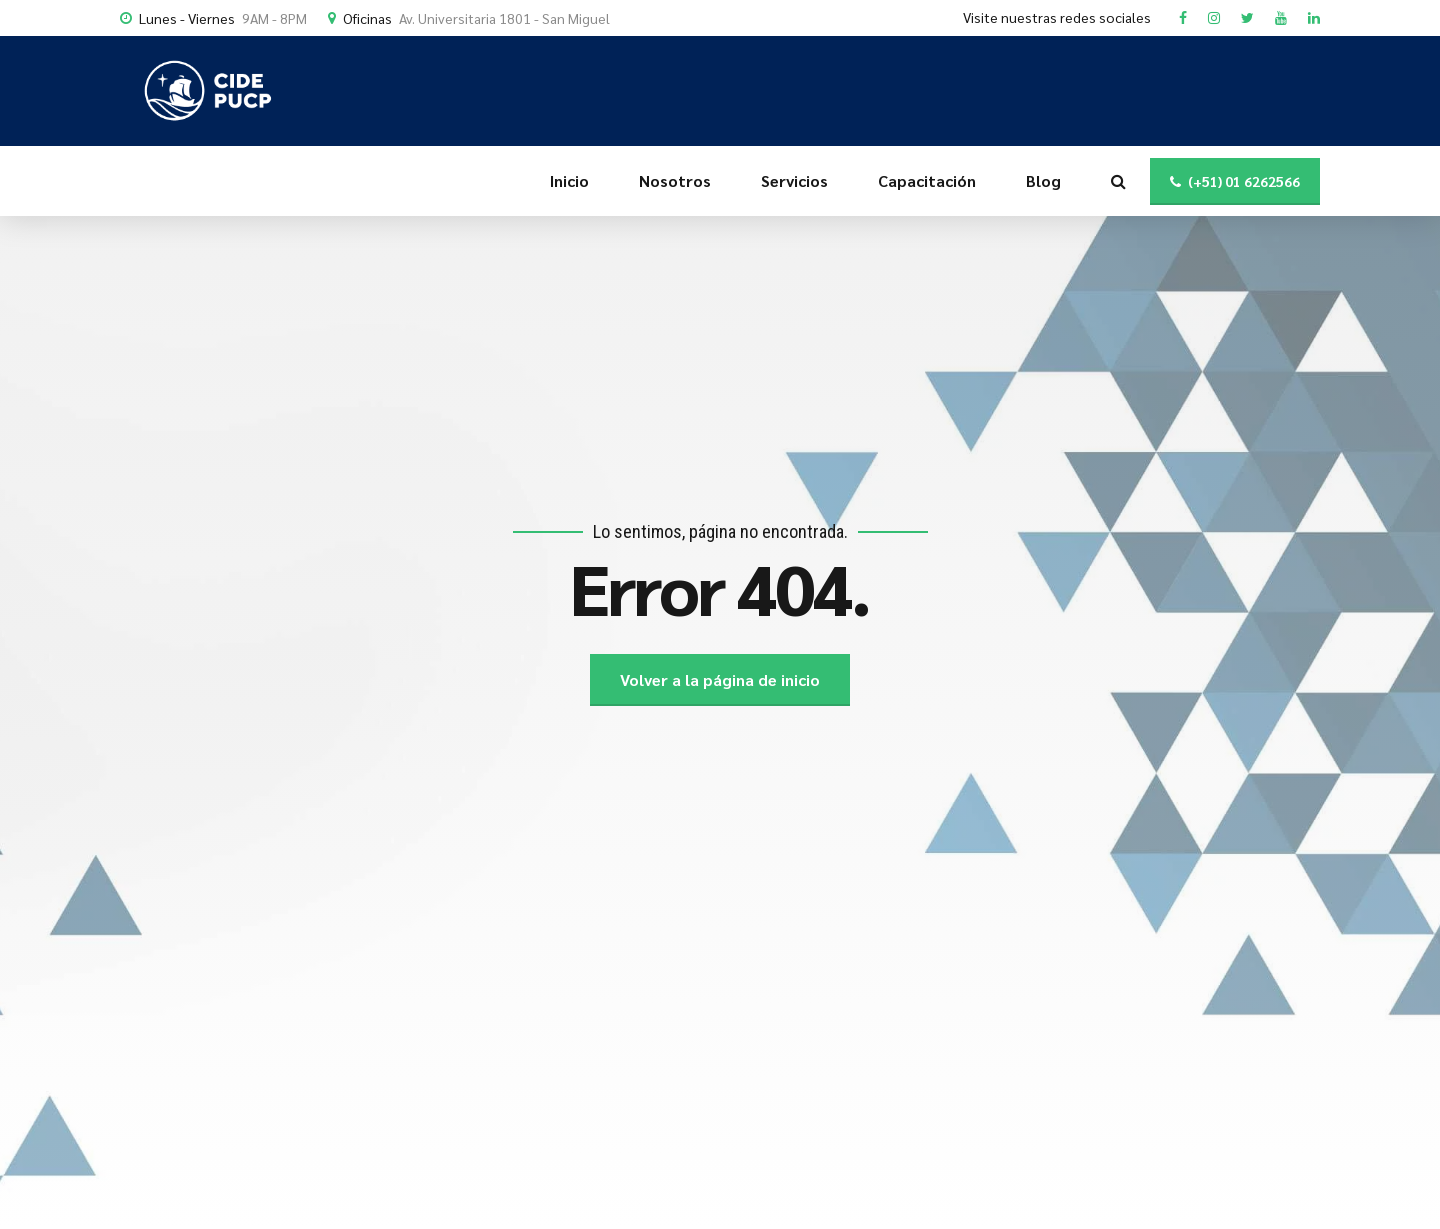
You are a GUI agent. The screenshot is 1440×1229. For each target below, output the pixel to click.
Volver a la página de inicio (720, 679)
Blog (1043, 180)
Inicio (569, 180)
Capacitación (927, 180)
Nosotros (675, 180)
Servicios (794, 180)
